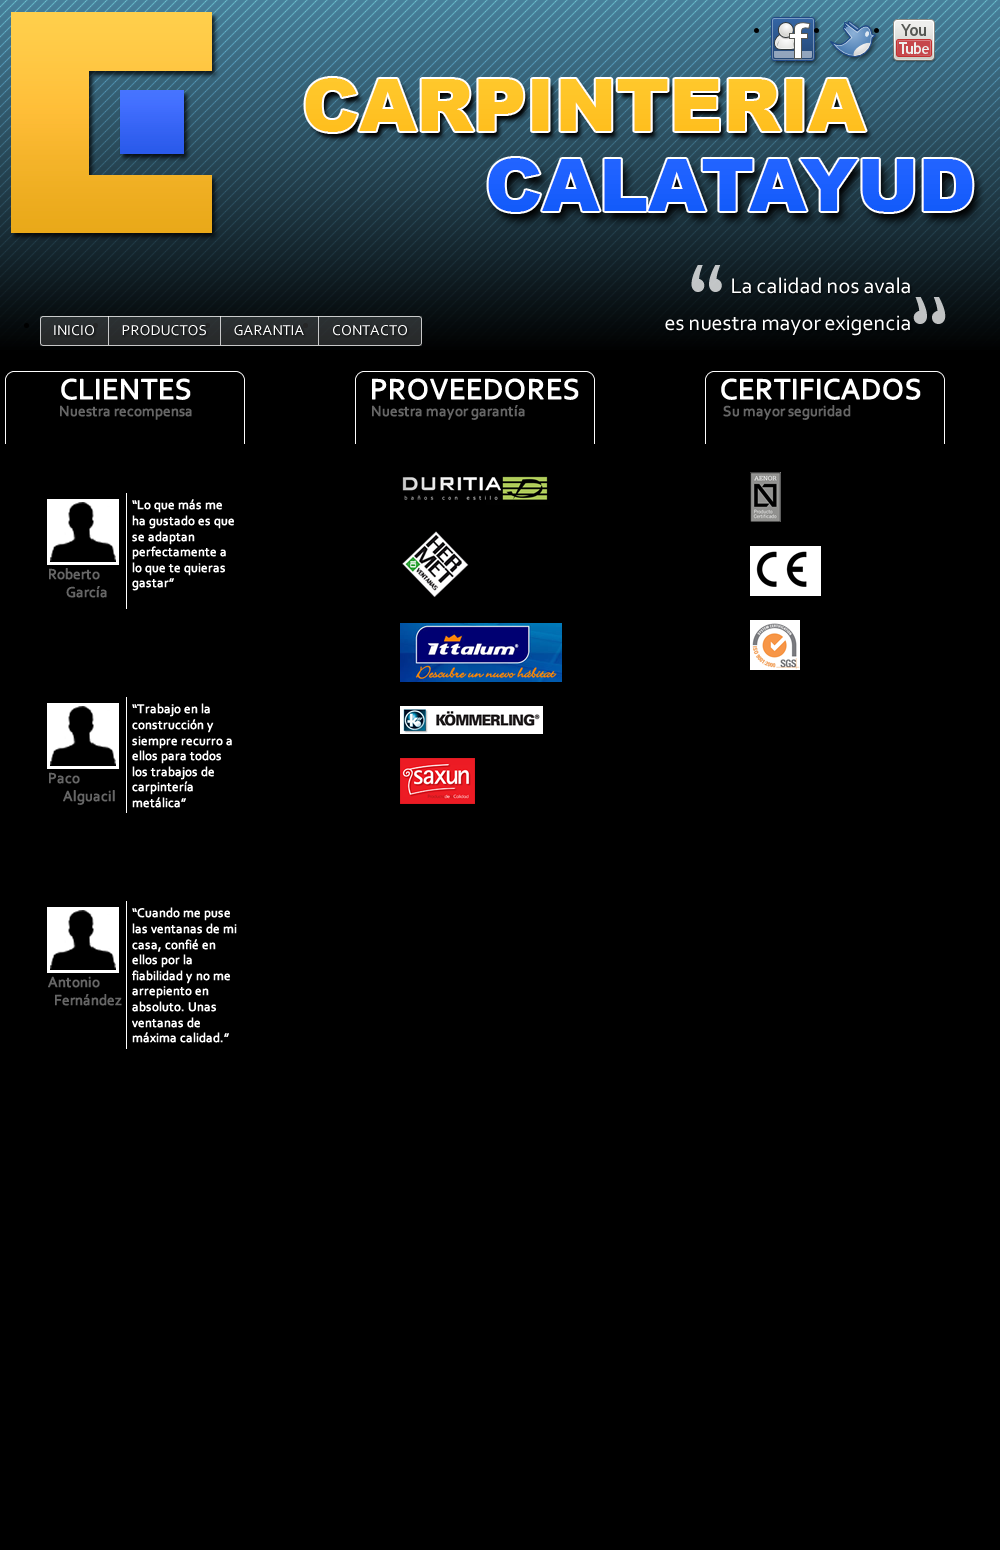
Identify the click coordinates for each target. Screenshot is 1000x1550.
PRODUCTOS (165, 331)
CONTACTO (371, 331)
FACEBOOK (800, 41)
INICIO (74, 331)
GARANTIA (270, 331)
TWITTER (860, 41)
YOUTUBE (920, 41)
